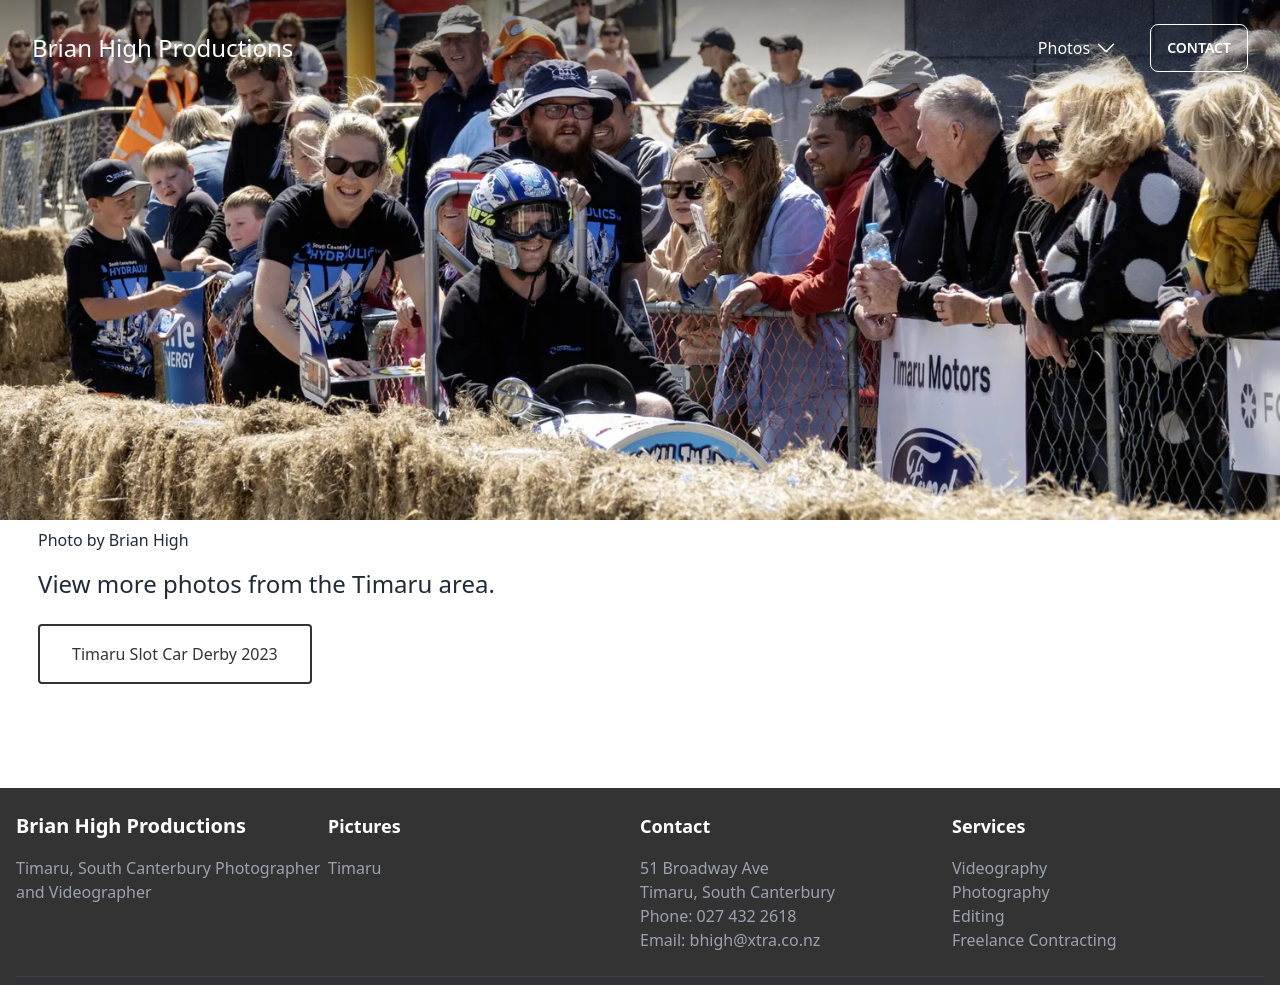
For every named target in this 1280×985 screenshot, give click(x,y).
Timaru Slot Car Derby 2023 (175, 654)
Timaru (354, 868)
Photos (1064, 48)
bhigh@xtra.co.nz (755, 940)
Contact (1199, 47)
